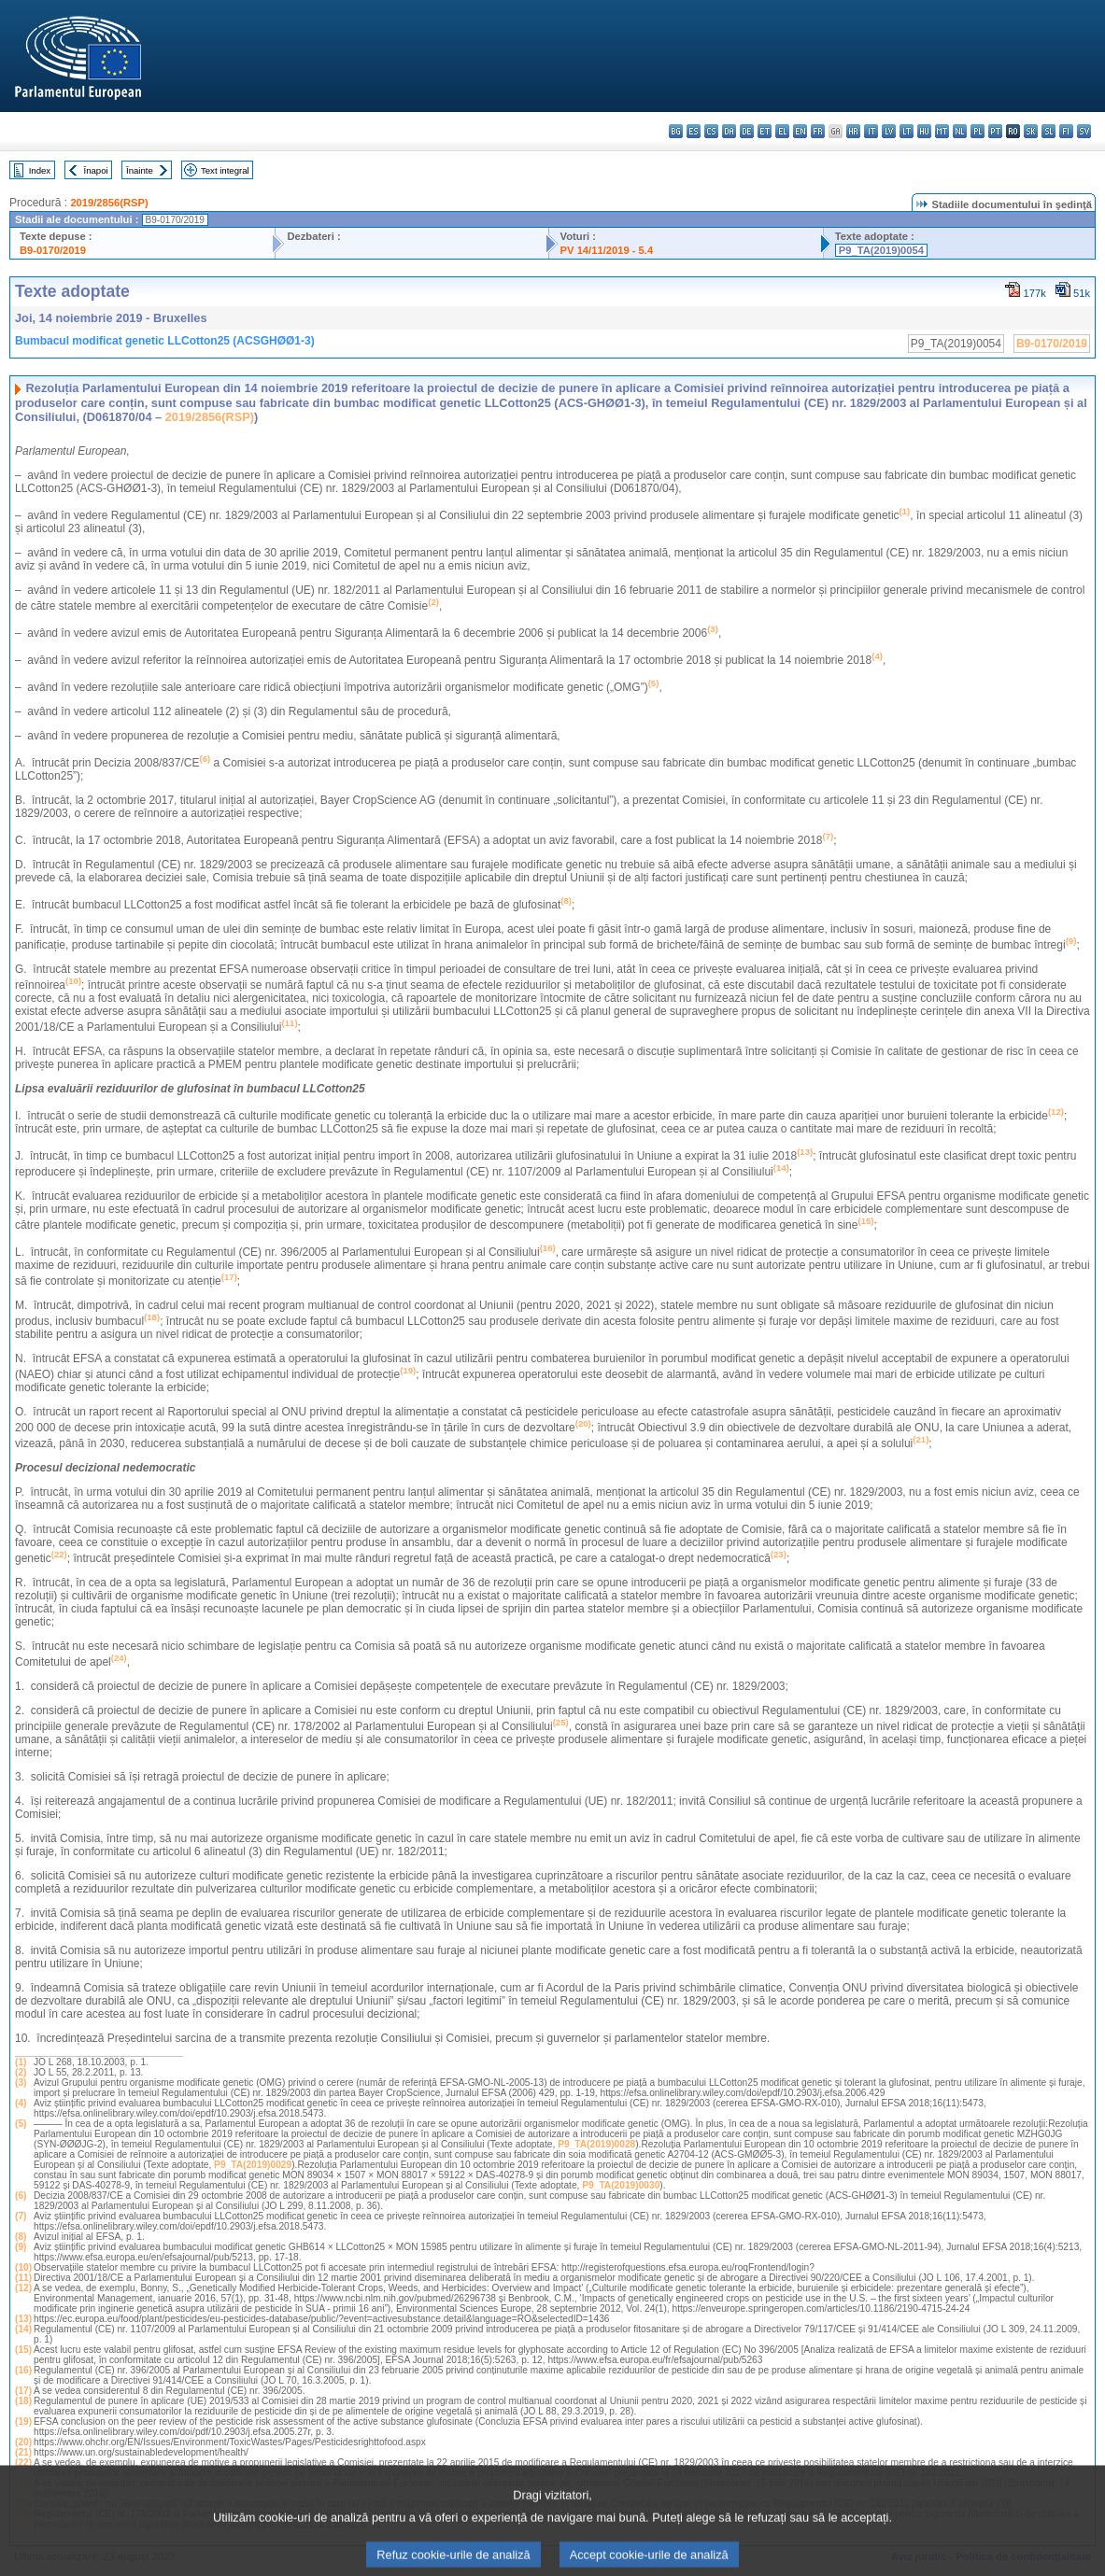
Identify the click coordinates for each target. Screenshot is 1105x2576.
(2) (20, 2072)
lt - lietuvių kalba (907, 131)
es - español (694, 131)
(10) (23, 2267)
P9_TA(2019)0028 (596, 2144)
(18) (23, 2401)
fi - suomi (1066, 131)
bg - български (676, 131)
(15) (23, 2349)
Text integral (225, 170)
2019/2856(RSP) (109, 202)
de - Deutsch (747, 131)
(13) (23, 2319)
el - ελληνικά (782, 131)
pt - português (995, 131)
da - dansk (729, 131)
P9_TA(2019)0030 (620, 2185)
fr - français (818, 131)
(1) (20, 2062)
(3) (20, 2082)
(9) (20, 2247)
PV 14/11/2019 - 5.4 (607, 250)
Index (39, 170)
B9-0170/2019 (53, 250)
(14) (23, 2329)
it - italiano (871, 131)
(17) (23, 2391)
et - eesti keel (765, 131)
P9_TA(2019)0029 (252, 2165)
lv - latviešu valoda (889, 131)
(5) (20, 2124)
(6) (20, 2195)
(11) (23, 2278)
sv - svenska (1084, 131)
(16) (23, 2370)
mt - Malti (942, 131)
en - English (800, 131)
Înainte (139, 170)
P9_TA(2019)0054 (881, 250)
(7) (20, 2216)
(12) (23, 2288)
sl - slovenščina (1048, 131)
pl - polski (977, 131)
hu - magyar (924, 131)
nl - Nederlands (960, 131)
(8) (20, 2236)
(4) (20, 2103)
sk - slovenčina (1031, 131)
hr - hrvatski (853, 131)
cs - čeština (711, 131)
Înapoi (96, 170)
